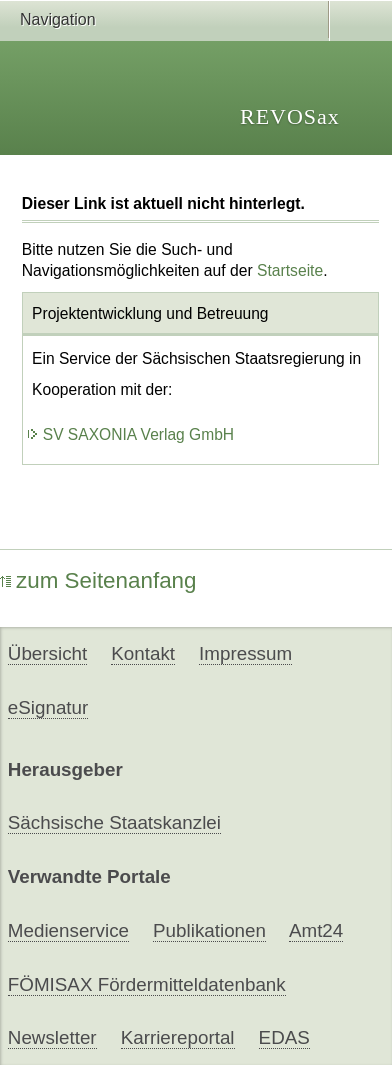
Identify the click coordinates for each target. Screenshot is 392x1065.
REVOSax (290, 116)
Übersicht (47, 653)
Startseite (290, 270)
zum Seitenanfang (98, 580)
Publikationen (209, 930)
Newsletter (52, 1037)
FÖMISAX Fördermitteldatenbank (147, 984)
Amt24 (316, 930)
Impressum (245, 653)
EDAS (284, 1037)
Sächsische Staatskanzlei (114, 822)
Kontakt (143, 653)
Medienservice (68, 930)
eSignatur (48, 707)
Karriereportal (178, 1037)
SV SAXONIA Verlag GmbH (130, 434)
